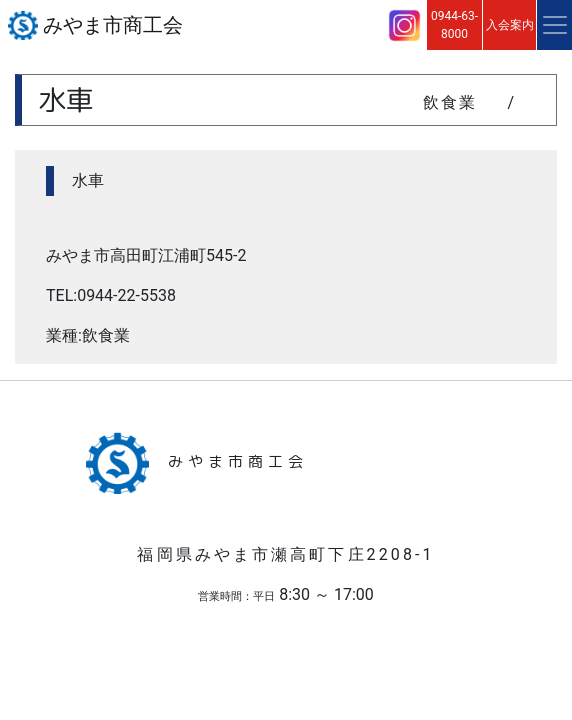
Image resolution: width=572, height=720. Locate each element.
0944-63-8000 (454, 25)
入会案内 (510, 25)
